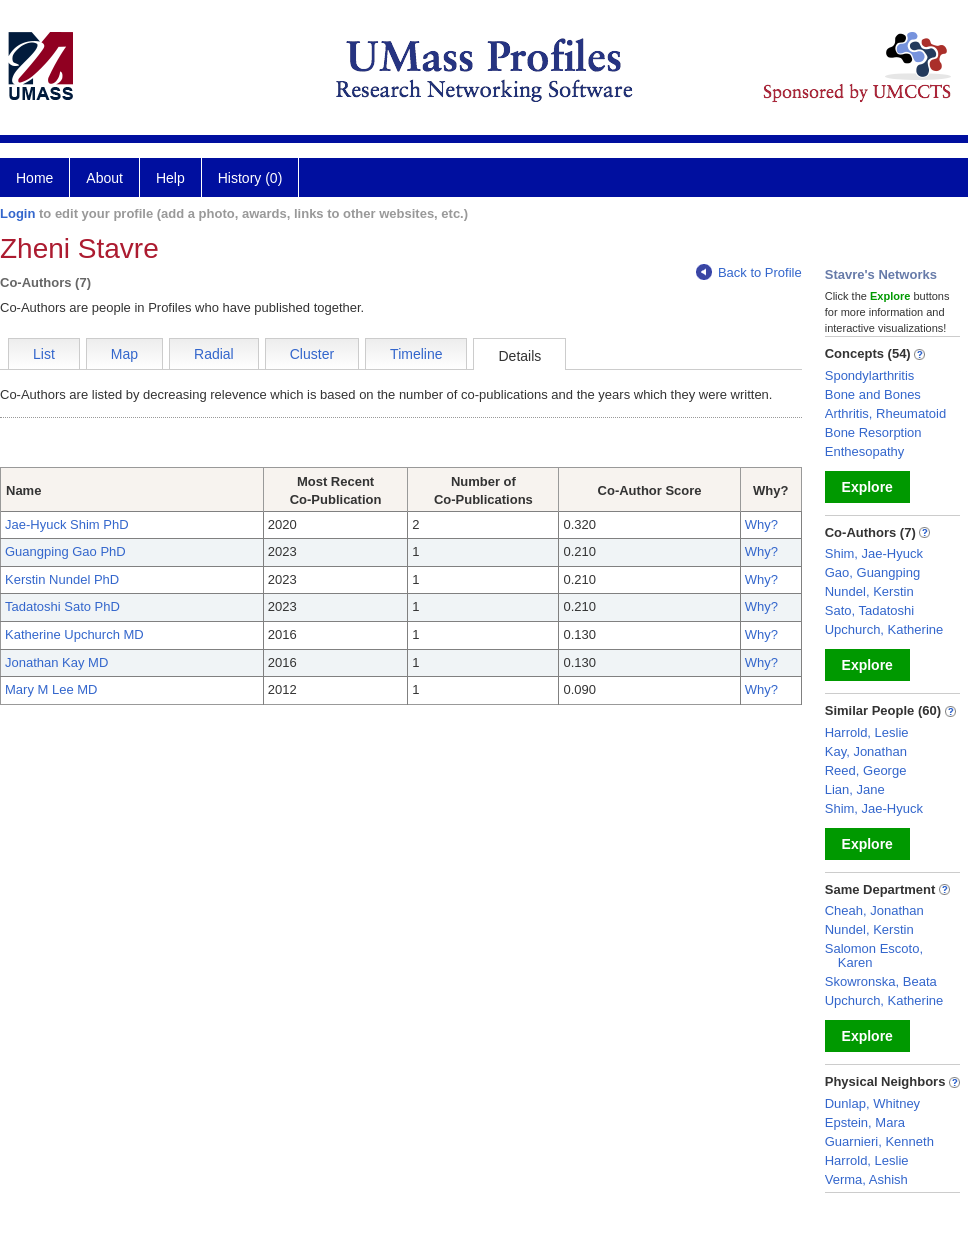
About (104, 178)
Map (124, 354)
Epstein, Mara (865, 1122)
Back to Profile (749, 272)
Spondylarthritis (870, 375)
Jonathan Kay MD (56, 662)
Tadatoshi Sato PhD (62, 606)
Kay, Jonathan (866, 751)
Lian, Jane (855, 789)
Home (34, 178)
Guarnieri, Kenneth (879, 1141)
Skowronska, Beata (881, 981)
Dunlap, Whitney (872, 1103)
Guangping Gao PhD (65, 551)
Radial (214, 354)
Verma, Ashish (866, 1179)
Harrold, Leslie (867, 732)
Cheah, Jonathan (874, 910)
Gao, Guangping (872, 572)
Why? (761, 524)
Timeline (416, 354)
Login (17, 213)
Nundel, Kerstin (869, 591)
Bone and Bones (873, 394)
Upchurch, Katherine (884, 629)
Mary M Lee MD (51, 689)
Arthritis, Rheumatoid (885, 413)
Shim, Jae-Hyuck (874, 553)
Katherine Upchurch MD (74, 634)
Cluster (312, 354)
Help (170, 178)
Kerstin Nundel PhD (62, 579)
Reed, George (866, 770)
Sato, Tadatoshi (869, 610)
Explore (867, 487)
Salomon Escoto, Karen (874, 955)
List (44, 354)
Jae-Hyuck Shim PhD (67, 524)
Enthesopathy (865, 451)
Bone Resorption (873, 432)
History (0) (250, 178)
